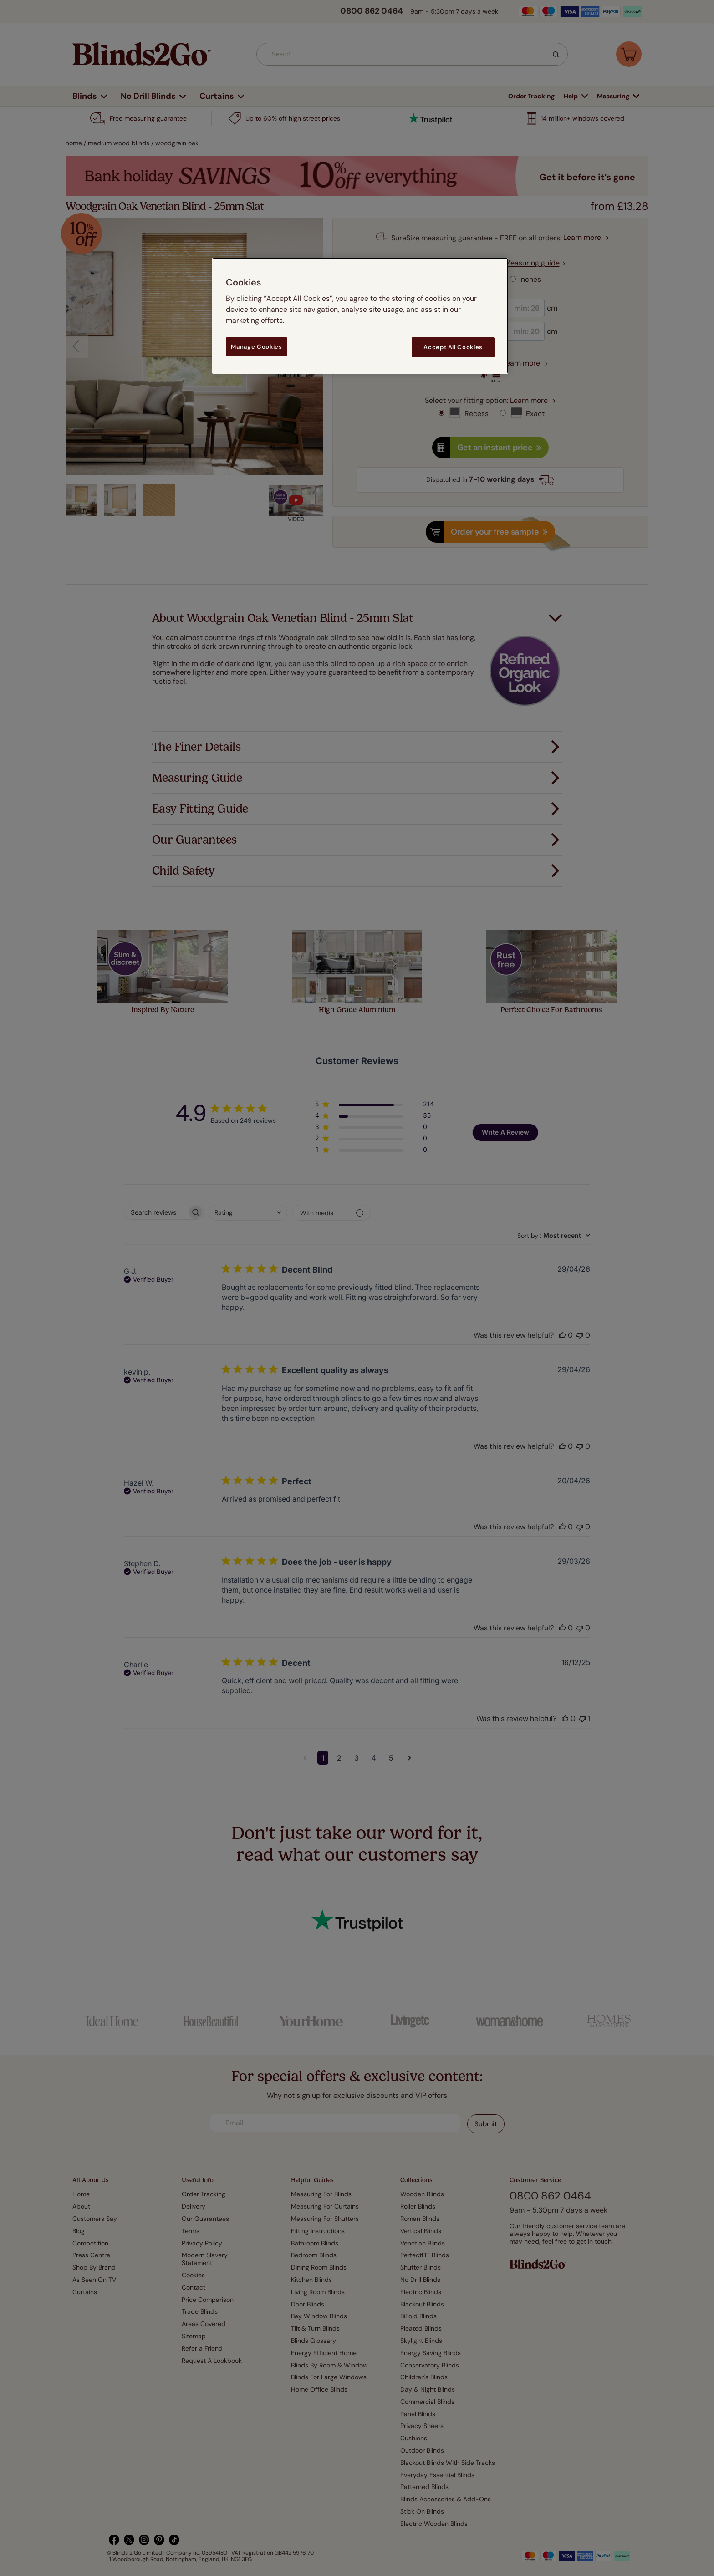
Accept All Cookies (453, 347)
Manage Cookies (256, 347)
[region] (360, 316)
